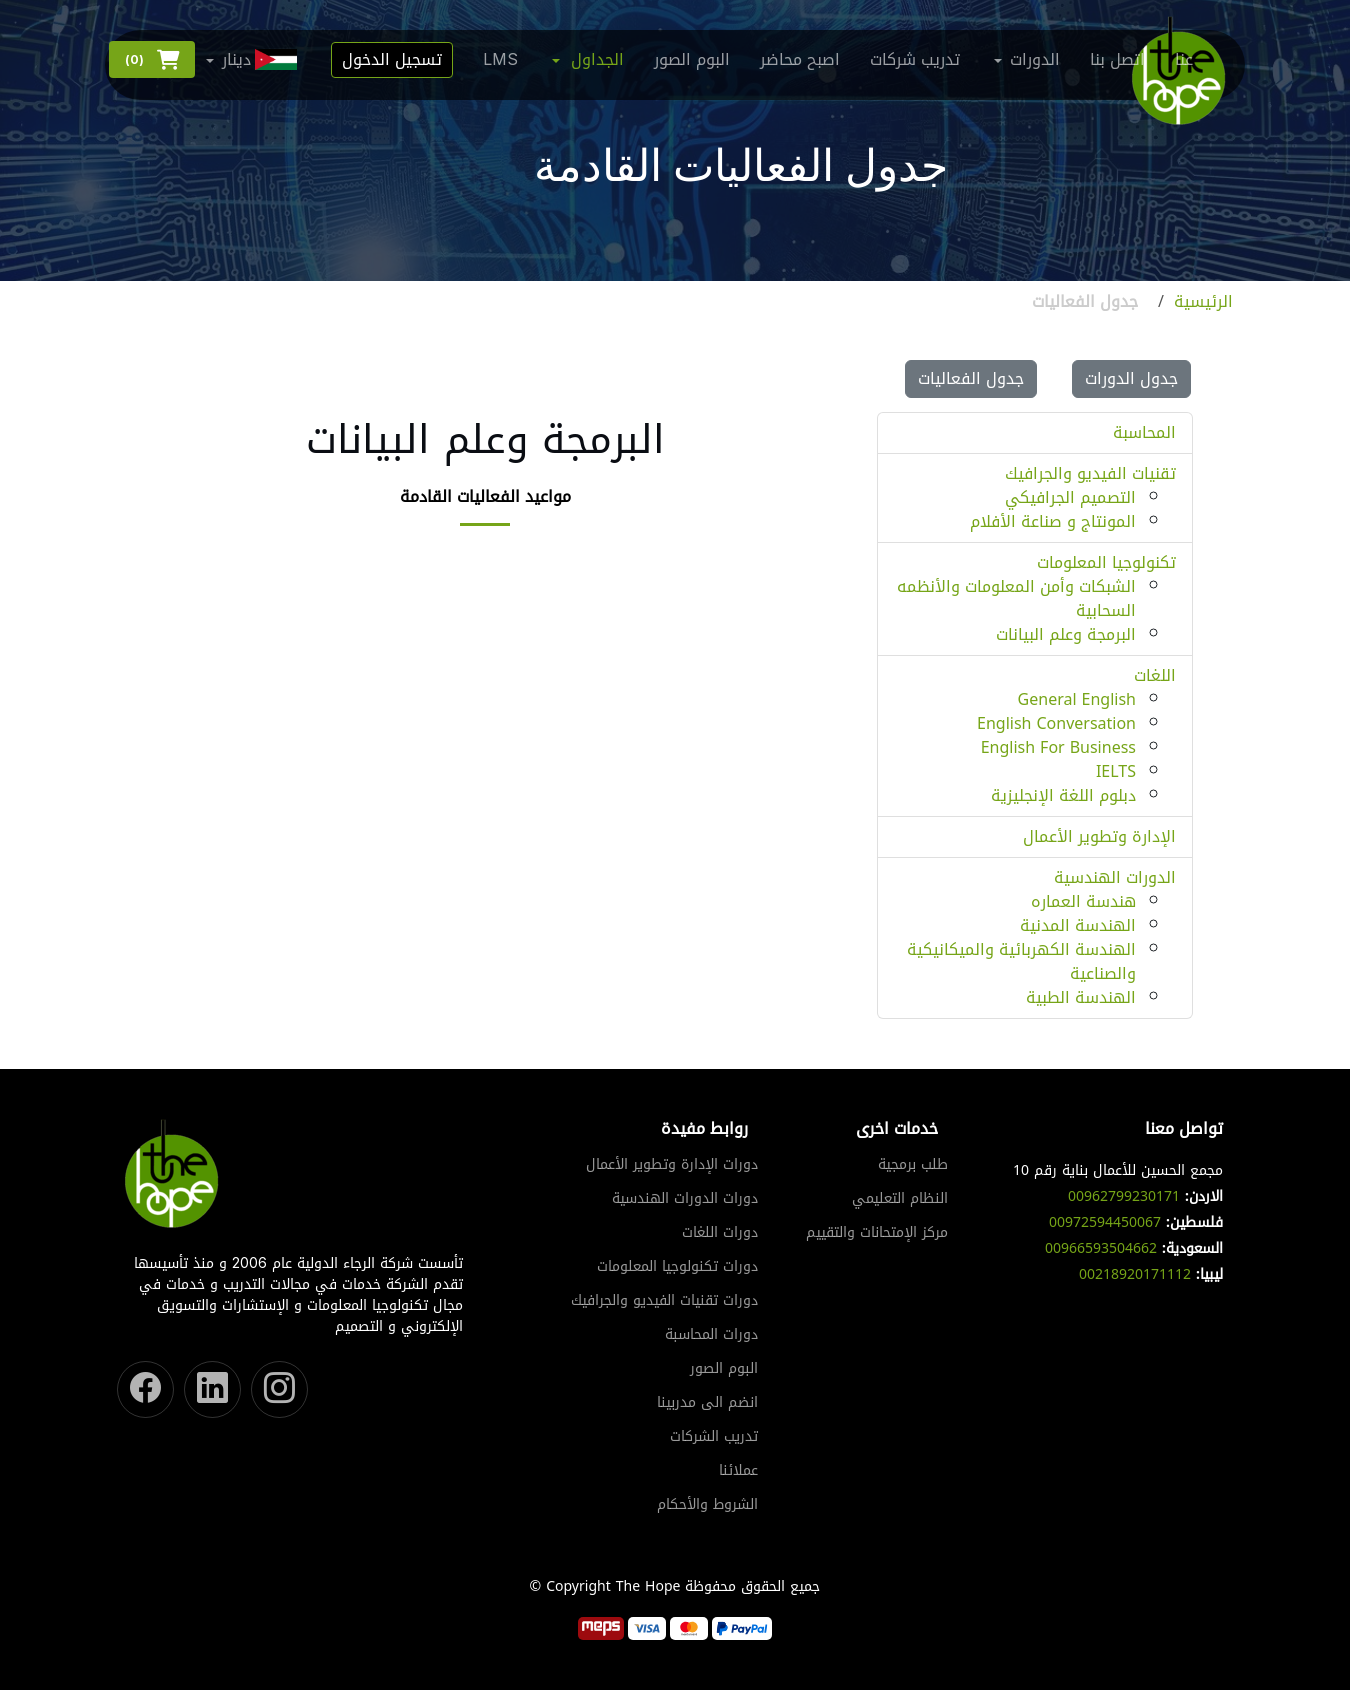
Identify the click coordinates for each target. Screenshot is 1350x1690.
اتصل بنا (1117, 59)
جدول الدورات (1131, 378)
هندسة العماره (1083, 901)
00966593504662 (1101, 1248)
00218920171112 (1135, 1274)
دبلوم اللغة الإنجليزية (1063, 795)
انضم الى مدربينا (707, 1403)
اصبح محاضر (800, 59)
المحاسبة (1144, 432)
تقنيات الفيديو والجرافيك (1090, 473)
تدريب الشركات (714, 1437)
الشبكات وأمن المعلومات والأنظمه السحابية (1016, 598)
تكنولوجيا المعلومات (1106, 562)
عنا (1184, 59)
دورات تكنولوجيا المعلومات (677, 1267)
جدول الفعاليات (971, 378)
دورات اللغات (720, 1233)
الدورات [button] (1035, 59)
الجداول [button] (597, 59)
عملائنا (738, 1471)
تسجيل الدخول (392, 59)
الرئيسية (1203, 302)
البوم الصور (692, 59)
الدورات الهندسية (1115, 877)
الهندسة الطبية (1081, 997)
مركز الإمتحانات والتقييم (877, 1233)
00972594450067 (1105, 1222)
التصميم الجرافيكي (1070, 497)
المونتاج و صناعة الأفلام (1053, 521)
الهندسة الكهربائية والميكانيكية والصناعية (1021, 961)
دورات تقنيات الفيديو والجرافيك (664, 1301)
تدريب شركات (915, 59)
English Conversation (1056, 723)
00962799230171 (1124, 1196)
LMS (500, 59)
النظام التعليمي (900, 1199)
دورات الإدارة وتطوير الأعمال (672, 1165)
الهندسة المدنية (1078, 925)
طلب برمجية (913, 1165)
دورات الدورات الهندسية (685, 1199)
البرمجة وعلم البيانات (1066, 634)
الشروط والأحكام (707, 1505)
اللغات (1155, 675)
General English (1077, 699)
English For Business (1058, 747)
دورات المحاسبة (711, 1335)
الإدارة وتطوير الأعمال (1099, 836)
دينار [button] (261, 59)
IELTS (1116, 771)
